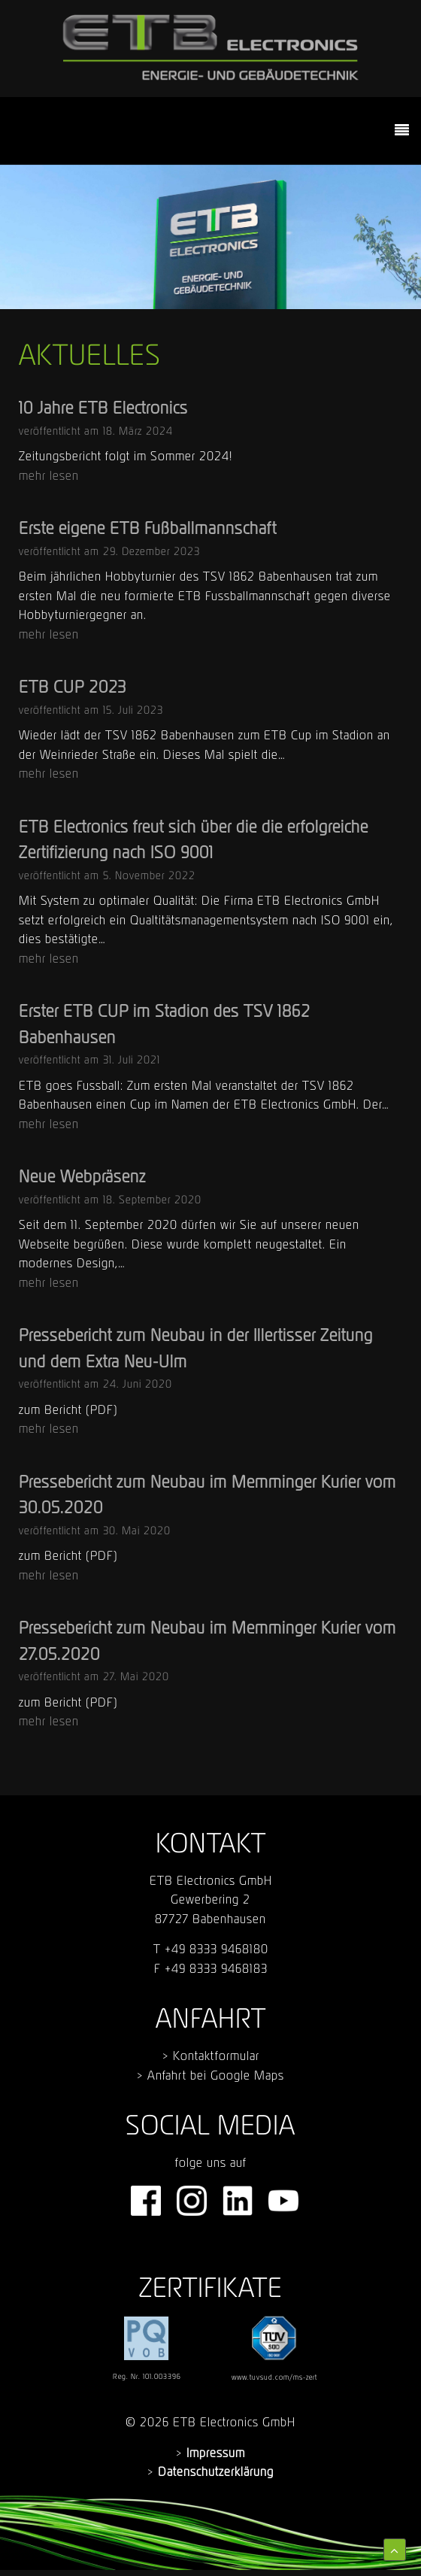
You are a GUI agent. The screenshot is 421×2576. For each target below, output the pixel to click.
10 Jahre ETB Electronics (103, 407)
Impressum (215, 2452)
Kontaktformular (216, 2055)
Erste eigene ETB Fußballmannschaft (148, 528)
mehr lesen (49, 475)
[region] (210, 237)
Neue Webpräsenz (82, 1176)
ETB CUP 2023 (72, 686)
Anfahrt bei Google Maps (215, 2075)
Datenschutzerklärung (216, 2471)
